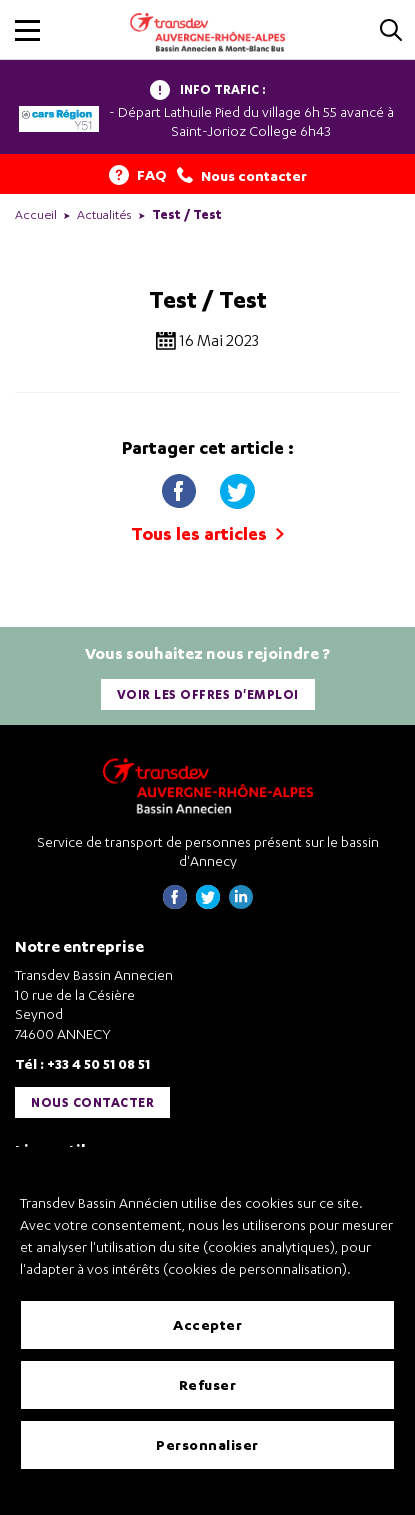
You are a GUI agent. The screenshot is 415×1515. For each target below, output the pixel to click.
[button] (27, 30)
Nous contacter (92, 1102)
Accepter (207, 1324)
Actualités (104, 214)
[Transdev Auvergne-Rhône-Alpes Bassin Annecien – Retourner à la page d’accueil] (208, 785)
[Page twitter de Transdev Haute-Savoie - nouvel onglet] (208, 903)
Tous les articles (207, 533)
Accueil (36, 214)
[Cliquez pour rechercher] (391, 31)
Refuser (208, 1384)
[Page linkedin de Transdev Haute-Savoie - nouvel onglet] (241, 903)
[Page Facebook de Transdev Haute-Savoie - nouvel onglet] (175, 903)
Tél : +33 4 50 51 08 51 (82, 1063)
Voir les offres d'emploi (208, 694)
